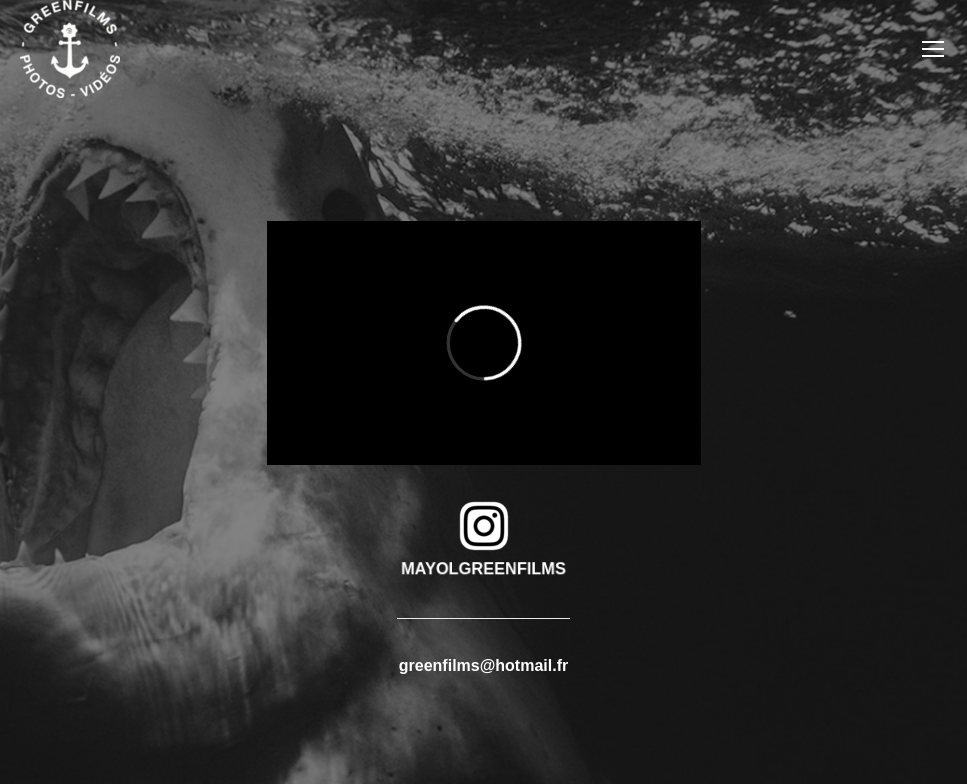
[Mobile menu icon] (933, 49)
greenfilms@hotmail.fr (483, 665)
